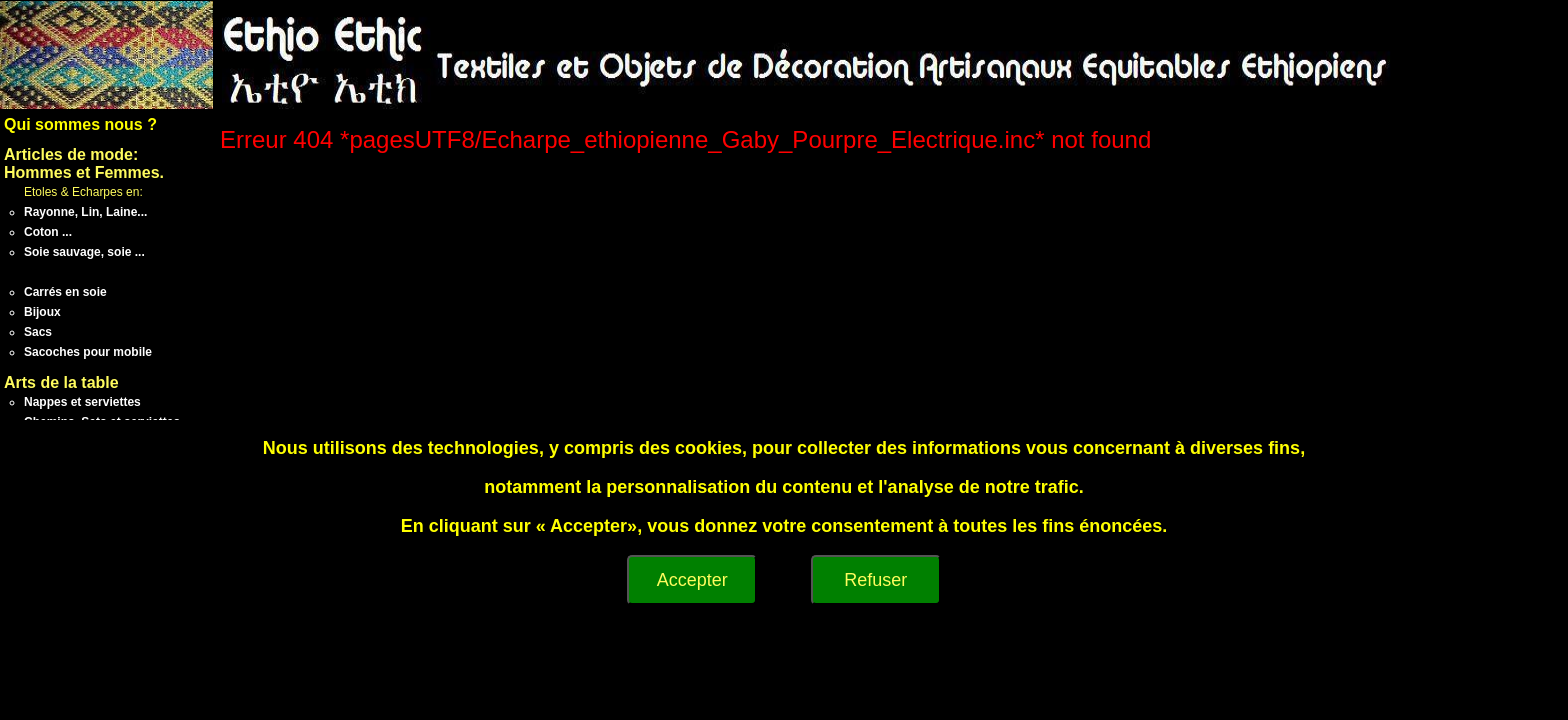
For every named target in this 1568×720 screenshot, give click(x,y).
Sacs (38, 332)
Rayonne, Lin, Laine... (85, 212)
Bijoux (42, 312)
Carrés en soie (65, 292)
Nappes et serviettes (82, 402)
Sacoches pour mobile (88, 352)
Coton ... (48, 232)
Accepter (692, 580)
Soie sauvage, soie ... (84, 252)
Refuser (875, 580)
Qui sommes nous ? (80, 124)
